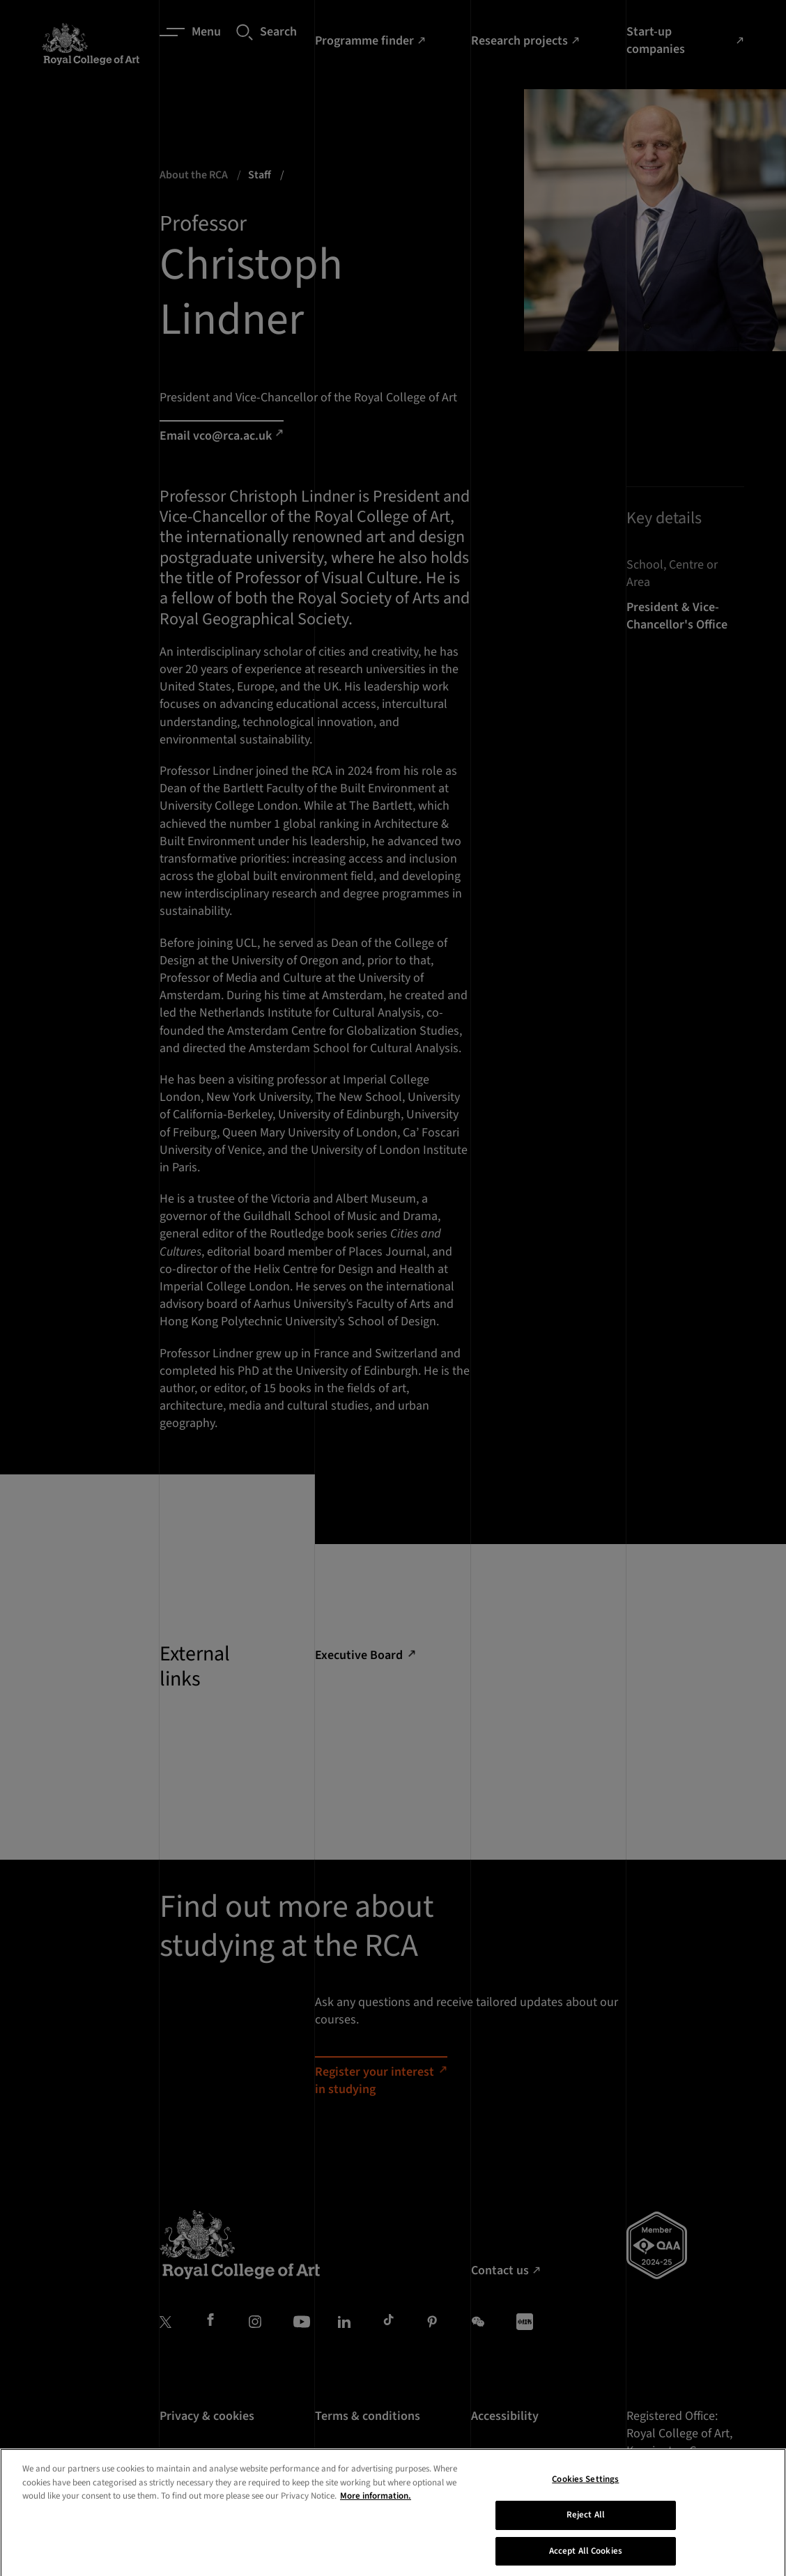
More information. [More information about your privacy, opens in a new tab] (375, 2506)
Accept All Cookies (585, 2560)
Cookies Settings (585, 2489)
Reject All (586, 2525)
